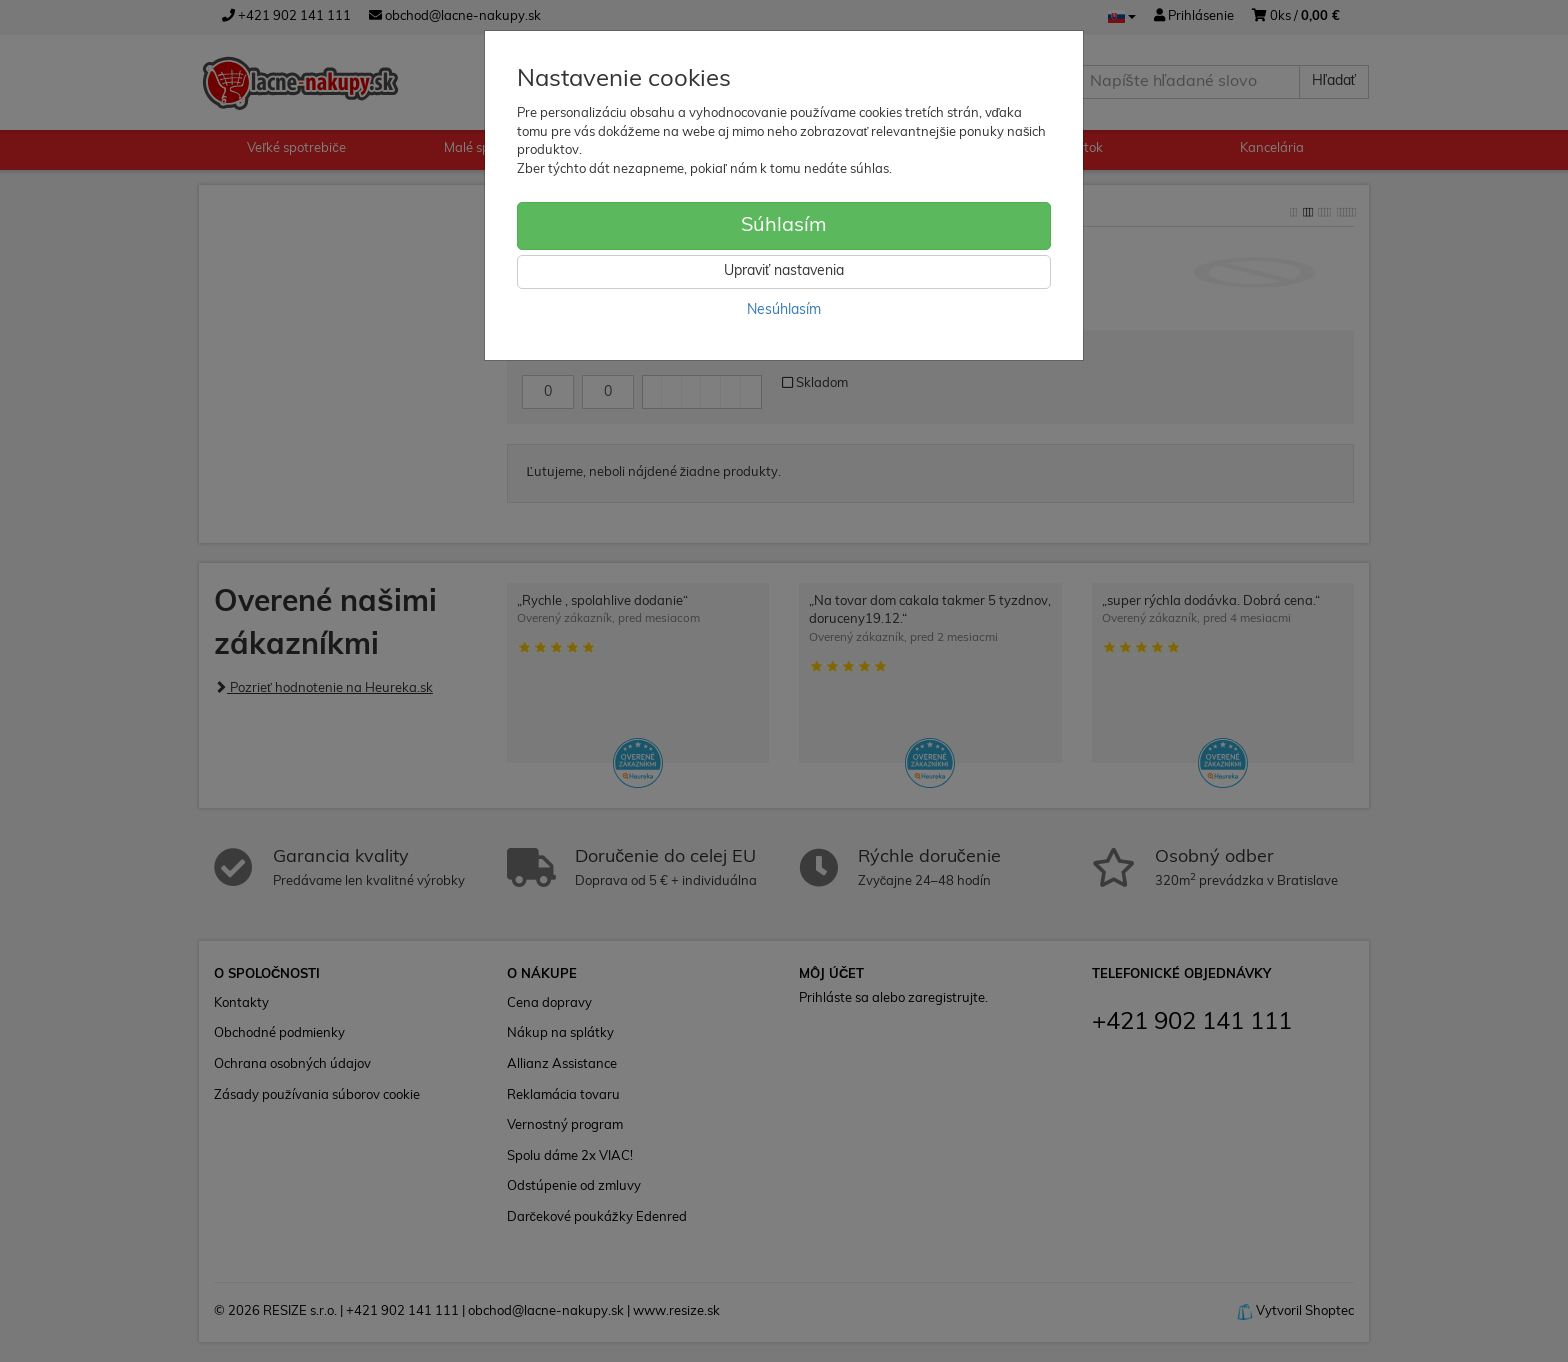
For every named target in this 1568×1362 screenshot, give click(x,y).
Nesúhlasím (784, 310)
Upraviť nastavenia (784, 271)
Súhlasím (784, 226)
